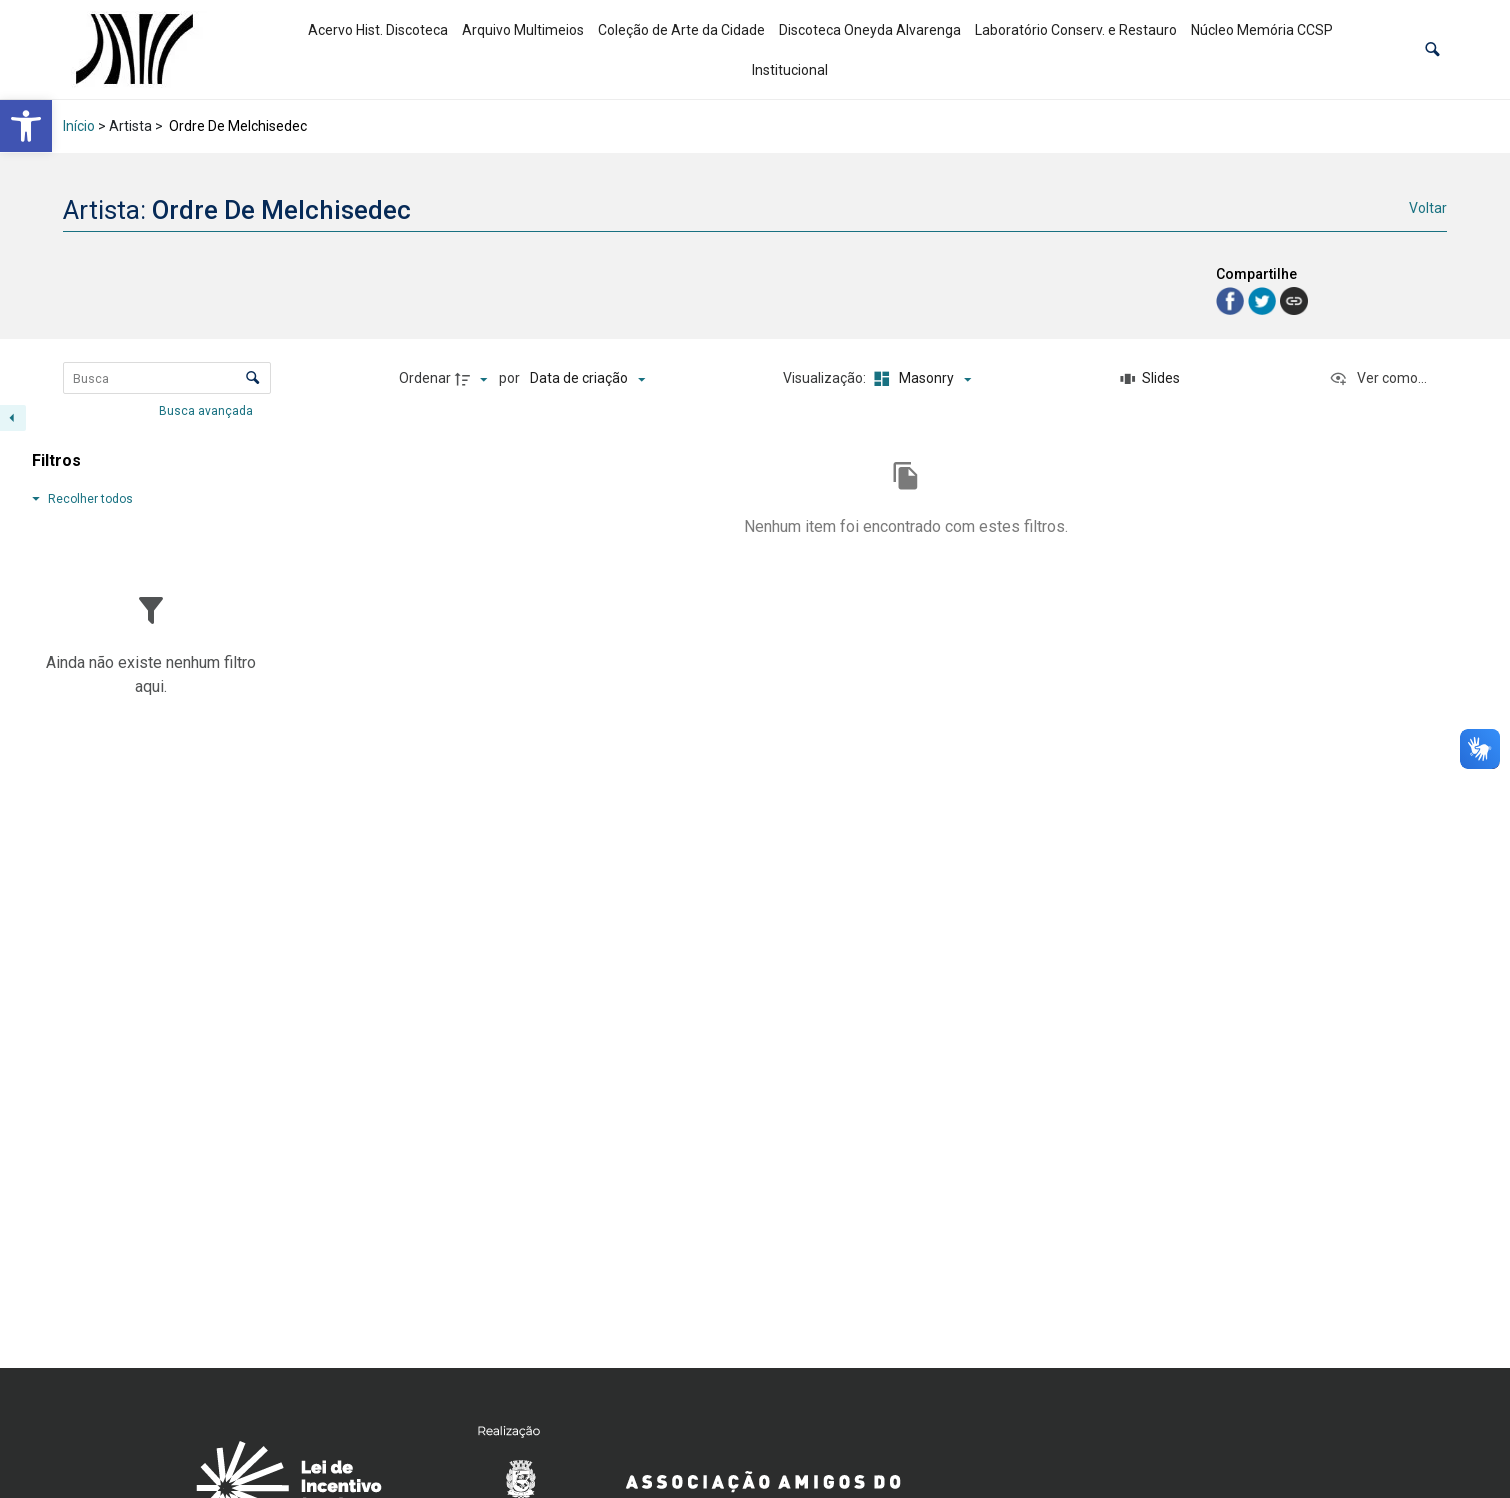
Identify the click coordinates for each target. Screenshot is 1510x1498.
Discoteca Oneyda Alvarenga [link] (870, 30)
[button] (1432, 49)
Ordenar (425, 378)
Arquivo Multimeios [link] (523, 30)
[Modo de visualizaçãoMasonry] (920, 379)
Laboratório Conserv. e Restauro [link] (1076, 30)
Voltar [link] (1428, 208)
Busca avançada (207, 410)
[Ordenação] (587, 379)
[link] (26, 126)
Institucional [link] (790, 70)
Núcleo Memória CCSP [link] (1262, 30)
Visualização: (826, 378)
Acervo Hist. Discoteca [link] (378, 30)
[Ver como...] (1378, 379)
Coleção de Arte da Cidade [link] (681, 30)
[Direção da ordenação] (474, 379)
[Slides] (1150, 379)
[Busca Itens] (167, 378)
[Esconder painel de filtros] (13, 418)
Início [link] (79, 126)
